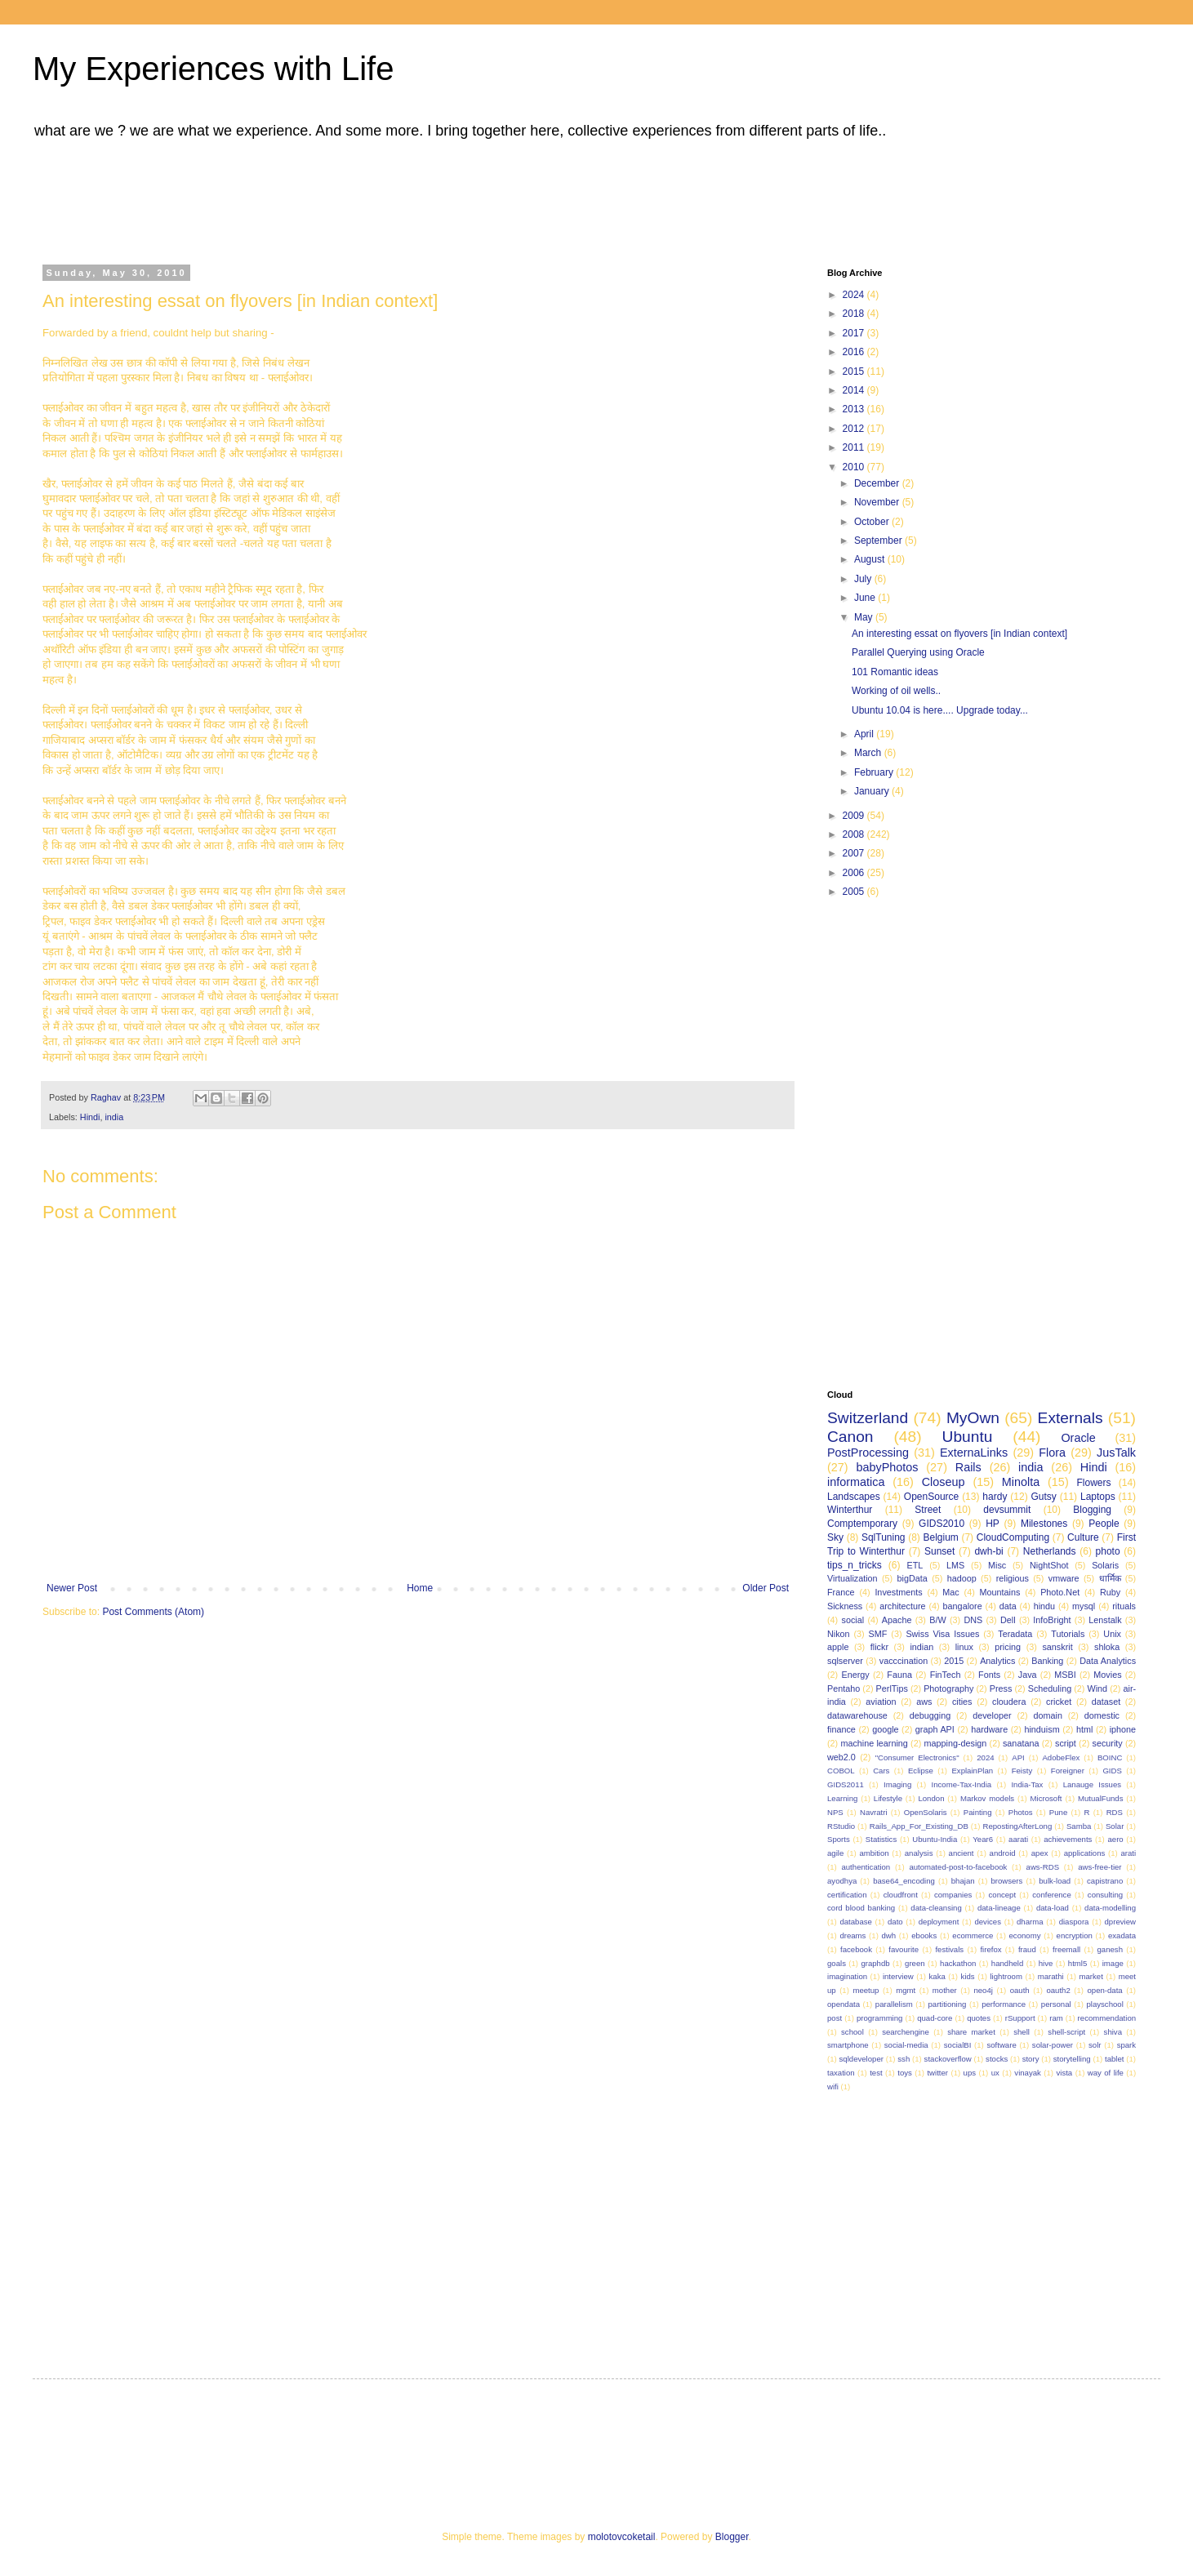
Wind (1098, 1688)
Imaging (897, 1784)
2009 (855, 815)
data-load (1052, 1907)
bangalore (962, 1606)
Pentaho (843, 1688)
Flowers (1094, 1482)
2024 (855, 294)
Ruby (1110, 1592)
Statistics (881, 1839)
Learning (842, 1798)
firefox (990, 1949)
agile (835, 1853)
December (878, 483)
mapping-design (955, 1743)
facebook (856, 1949)
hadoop (962, 1578)
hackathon (958, 1963)
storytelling (1072, 2058)
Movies (1107, 1675)
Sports (838, 1839)
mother (945, 1990)
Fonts (989, 1675)
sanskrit (1057, 1647)
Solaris (1105, 1565)
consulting (1105, 1894)
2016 (855, 352)
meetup (865, 1990)
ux (995, 2072)
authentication (865, 1866)
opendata (843, 2004)
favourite (903, 1949)
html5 (1077, 1963)
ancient (961, 1853)
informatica (855, 1481)
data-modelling (1110, 1907)
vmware (1063, 1578)
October (873, 521)
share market (971, 2031)
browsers (1006, 1880)
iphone (1123, 1729)
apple (837, 1647)
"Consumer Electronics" (917, 1757)
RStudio (841, 1826)
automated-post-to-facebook (958, 1866)
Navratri (874, 1812)
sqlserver (845, 1661)
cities (962, 1701)
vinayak (1027, 2072)
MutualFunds (1100, 1798)
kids (968, 1976)
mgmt (905, 1990)
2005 (855, 891)
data (1008, 1606)
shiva (1113, 2031)
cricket (1058, 1701)
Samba (1078, 1826)
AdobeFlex (1060, 1757)
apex (1039, 1853)
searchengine (905, 2031)
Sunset (939, 1551)
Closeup (943, 1481)
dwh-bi (988, 1551)
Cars (881, 1770)
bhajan (963, 1880)
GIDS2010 (941, 1523)
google (885, 1729)
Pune (1058, 1812)
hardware (989, 1729)
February (875, 772)
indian (921, 1647)
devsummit (1007, 1509)
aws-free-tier (1099, 1866)
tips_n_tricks (854, 1565)
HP (992, 1523)
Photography (948, 1688)
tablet (1114, 2058)
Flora (1052, 1452)
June (866, 597)
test (876, 2072)
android (1003, 1853)
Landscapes (853, 1496)
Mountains (1000, 1592)
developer (992, 1715)
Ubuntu (967, 1436)
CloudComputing (1013, 1537)
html (1084, 1729)
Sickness (844, 1606)
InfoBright (1052, 1620)
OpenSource (931, 1496)
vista (1064, 2072)
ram (1056, 2017)
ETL (915, 1565)
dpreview (1120, 1921)
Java (1027, 1675)
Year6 (983, 1839)
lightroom (1006, 1976)
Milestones (1044, 1523)
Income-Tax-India (962, 1784)
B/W (937, 1620)
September (879, 540)
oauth (1020, 1990)
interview (898, 1976)
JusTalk (1116, 1452)
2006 (855, 873)
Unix (1112, 1634)
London (931, 1798)
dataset (1106, 1701)
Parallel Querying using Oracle (918, 652)
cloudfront (901, 1894)
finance (841, 1729)
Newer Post (72, 1588)
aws (924, 1701)
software (1001, 2044)
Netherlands (1049, 1551)
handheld (1007, 1963)
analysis (919, 1853)
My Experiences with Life (213, 69)
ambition (873, 1853)
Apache (897, 1620)
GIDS (1111, 1770)
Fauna (899, 1675)
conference (1051, 1894)
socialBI (958, 2044)
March (869, 753)
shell (1021, 2031)
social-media (906, 2044)
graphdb (875, 1963)
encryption (1075, 1935)
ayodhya (842, 1880)
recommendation (1107, 2017)
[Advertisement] (453, 198)
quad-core (934, 2017)
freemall (1066, 1949)
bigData (912, 1578)
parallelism (894, 2004)
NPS (835, 1812)
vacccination (903, 1661)
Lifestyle (888, 1798)
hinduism (1041, 1729)
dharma (1030, 1921)
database (855, 1921)
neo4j (982, 1990)
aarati (1018, 1839)
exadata (1122, 1935)
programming (880, 2017)
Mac (950, 1592)
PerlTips (892, 1688)
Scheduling (1049, 1688)
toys (904, 2072)
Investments (898, 1592)
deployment (939, 1921)
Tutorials (1067, 1634)
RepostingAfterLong (1017, 1826)
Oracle (1078, 1437)
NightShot (1049, 1565)
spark (1126, 2044)
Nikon (838, 1634)
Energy (855, 1675)
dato (895, 1921)
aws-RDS (1043, 1866)
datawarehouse (857, 1715)
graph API (935, 1729)
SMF (878, 1634)
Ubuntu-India (934, 1839)
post (834, 2017)
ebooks (924, 1935)
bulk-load (1055, 1880)
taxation (841, 2072)
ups (970, 2072)
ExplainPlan (972, 1770)
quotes (978, 2017)
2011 (855, 447)
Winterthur (849, 1509)
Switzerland (867, 1417)
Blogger (732, 2537)
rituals (1124, 1606)
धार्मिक (1110, 1578)
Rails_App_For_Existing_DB (919, 1826)
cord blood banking (861, 1907)
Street (928, 1509)
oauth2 (1058, 1990)
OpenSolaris (925, 1812)
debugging (930, 1715)
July (864, 579)
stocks (997, 2058)
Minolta (1020, 1481)
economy (1025, 1935)
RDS (1114, 1812)
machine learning (873, 1743)
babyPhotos (887, 1467)
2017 (855, 333)
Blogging (1092, 1509)
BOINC (1109, 1757)
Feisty (1022, 1770)
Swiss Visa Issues (942, 1634)
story (1030, 2058)
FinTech (945, 1675)
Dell (1008, 1620)
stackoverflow (948, 2058)
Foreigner (1067, 1770)
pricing (1008, 1647)
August (871, 559)
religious (1012, 1578)
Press (1001, 1688)
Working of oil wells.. (896, 690)
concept (1003, 1894)
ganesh (1110, 1949)
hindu (1044, 1606)
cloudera (1009, 1701)
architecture (902, 1606)
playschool (1104, 2004)
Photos (1020, 1812)
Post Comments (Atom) (153, 1611)
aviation (881, 1701)
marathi (1051, 1976)
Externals (1070, 1417)
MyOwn (972, 1417)
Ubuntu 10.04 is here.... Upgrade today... (940, 710)
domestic (1102, 1715)
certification (847, 1894)
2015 (855, 371)
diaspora (1074, 1921)
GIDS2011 (845, 1784)
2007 (855, 853)
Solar (1115, 1826)
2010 (855, 467)
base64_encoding (904, 1880)
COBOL (841, 1770)
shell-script (1066, 2031)
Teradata (1015, 1634)
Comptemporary (862, 1523)
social (852, 1620)
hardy (994, 1496)
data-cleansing (935, 1907)
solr (1094, 2044)
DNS (973, 1620)
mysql (1083, 1606)
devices (987, 1921)
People (1103, 1523)
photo (1108, 1551)
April (865, 734)
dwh (889, 1935)
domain (1047, 1715)
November (878, 502)
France (841, 1592)
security (1107, 1743)
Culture (1083, 1537)
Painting (978, 1812)
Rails (968, 1467)
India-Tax (1027, 1784)
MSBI (1064, 1675)
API (1018, 1757)
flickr (879, 1647)
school (852, 2031)
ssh (903, 2058)
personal (1056, 2004)
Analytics (997, 1661)
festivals (949, 1949)
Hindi (90, 1117)
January (873, 791)
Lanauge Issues (1092, 1784)
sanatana (1021, 1743)
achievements (1068, 1839)
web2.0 (841, 1757)
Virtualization (852, 1578)
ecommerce (972, 1935)
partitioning (947, 2004)
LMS (955, 1565)
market (1091, 1976)
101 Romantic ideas (895, 672)
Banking (1047, 1661)
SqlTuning (883, 1537)
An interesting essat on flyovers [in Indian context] (959, 633)
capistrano (1105, 1880)
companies (953, 1894)
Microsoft (1046, 1798)
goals (836, 1963)
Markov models (987, 1798)
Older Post (765, 1588)
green (915, 1963)
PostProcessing (868, 1452)
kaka (937, 1976)
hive (1046, 1963)
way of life (1106, 2072)
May (864, 617)
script (1065, 1743)
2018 (855, 313)
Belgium (940, 1537)
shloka (1107, 1647)
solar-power (1052, 2044)
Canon (850, 1436)
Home (420, 1588)
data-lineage (999, 1907)
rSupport (1020, 2017)
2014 (855, 390)
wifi (833, 2086)
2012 (855, 428)
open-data (1105, 1990)
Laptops (1097, 1496)
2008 (855, 834)
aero (1115, 1839)
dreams (852, 1935)
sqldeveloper (861, 2058)
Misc (997, 1565)
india (114, 1117)
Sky (835, 1537)
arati (1128, 1853)
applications (1085, 1853)
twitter (937, 2072)
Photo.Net (1059, 1592)
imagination (847, 1976)
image (1113, 1963)
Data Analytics (1107, 1661)
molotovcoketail (622, 2537)
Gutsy (1044, 1496)
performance (1004, 2004)
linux (964, 1647)
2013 (855, 409)
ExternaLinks (974, 1452)
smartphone (848, 2044)
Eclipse (920, 1770)
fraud (1027, 1949)
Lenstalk (1104, 1620)
